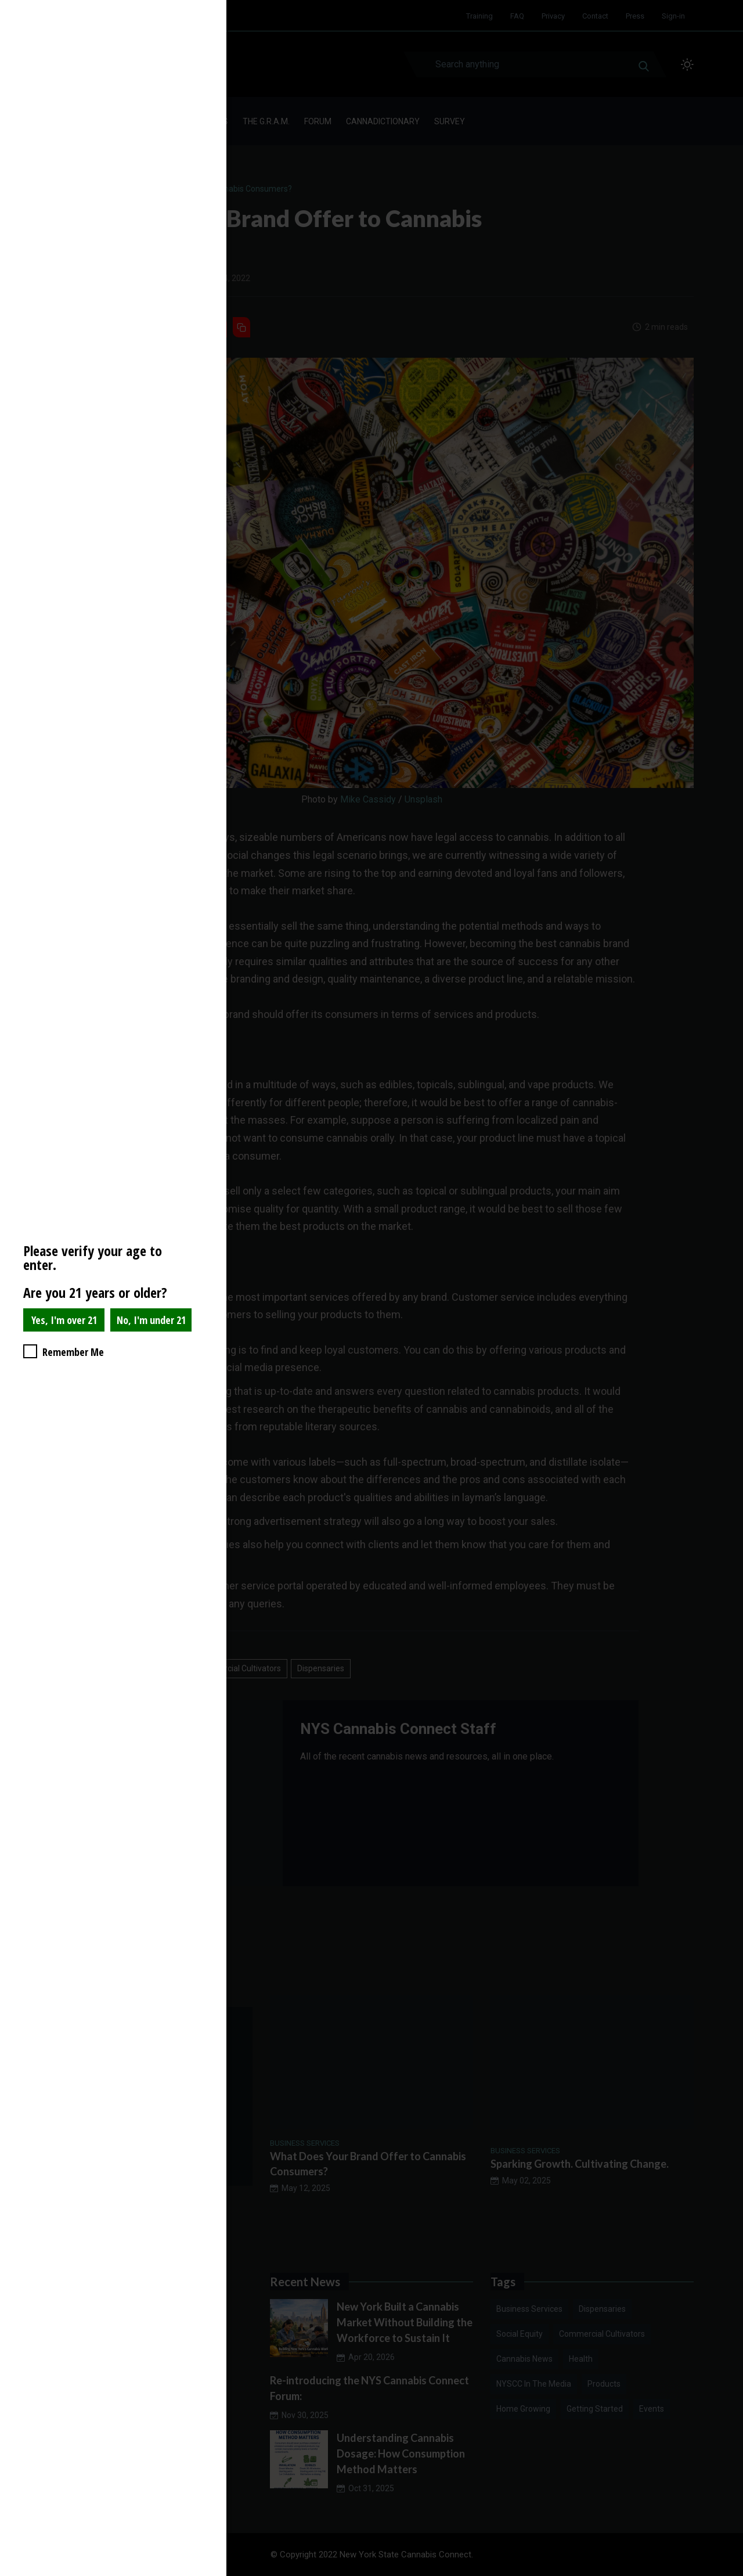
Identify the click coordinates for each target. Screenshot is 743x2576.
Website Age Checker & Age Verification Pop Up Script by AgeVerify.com (728, 2573)
